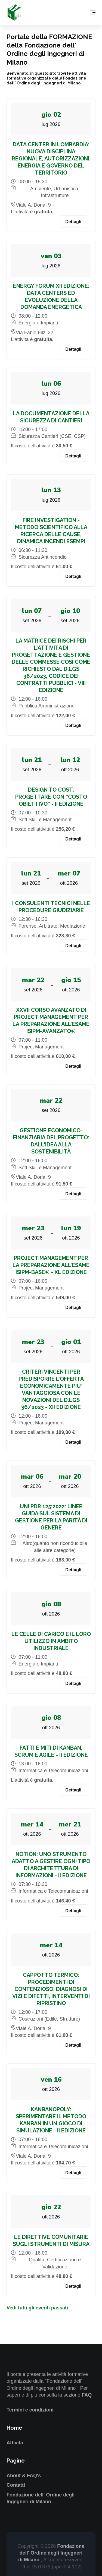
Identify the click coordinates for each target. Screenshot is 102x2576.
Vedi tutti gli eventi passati (37, 2308)
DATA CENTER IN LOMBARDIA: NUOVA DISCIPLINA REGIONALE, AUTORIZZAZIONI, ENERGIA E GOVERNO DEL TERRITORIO (51, 158)
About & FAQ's (24, 2475)
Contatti (16, 2485)
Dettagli (73, 221)
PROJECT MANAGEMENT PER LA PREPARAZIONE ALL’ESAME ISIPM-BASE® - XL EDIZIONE (51, 1265)
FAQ (87, 2395)
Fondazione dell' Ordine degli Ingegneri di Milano (51, 2552)
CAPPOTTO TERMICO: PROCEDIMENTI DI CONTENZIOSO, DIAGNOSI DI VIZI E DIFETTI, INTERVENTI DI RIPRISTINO (51, 1989)
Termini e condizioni (30, 2410)
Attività (15, 2442)
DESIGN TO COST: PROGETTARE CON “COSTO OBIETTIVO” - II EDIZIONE (51, 796)
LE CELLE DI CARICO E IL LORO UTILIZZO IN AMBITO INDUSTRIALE (51, 1641)
